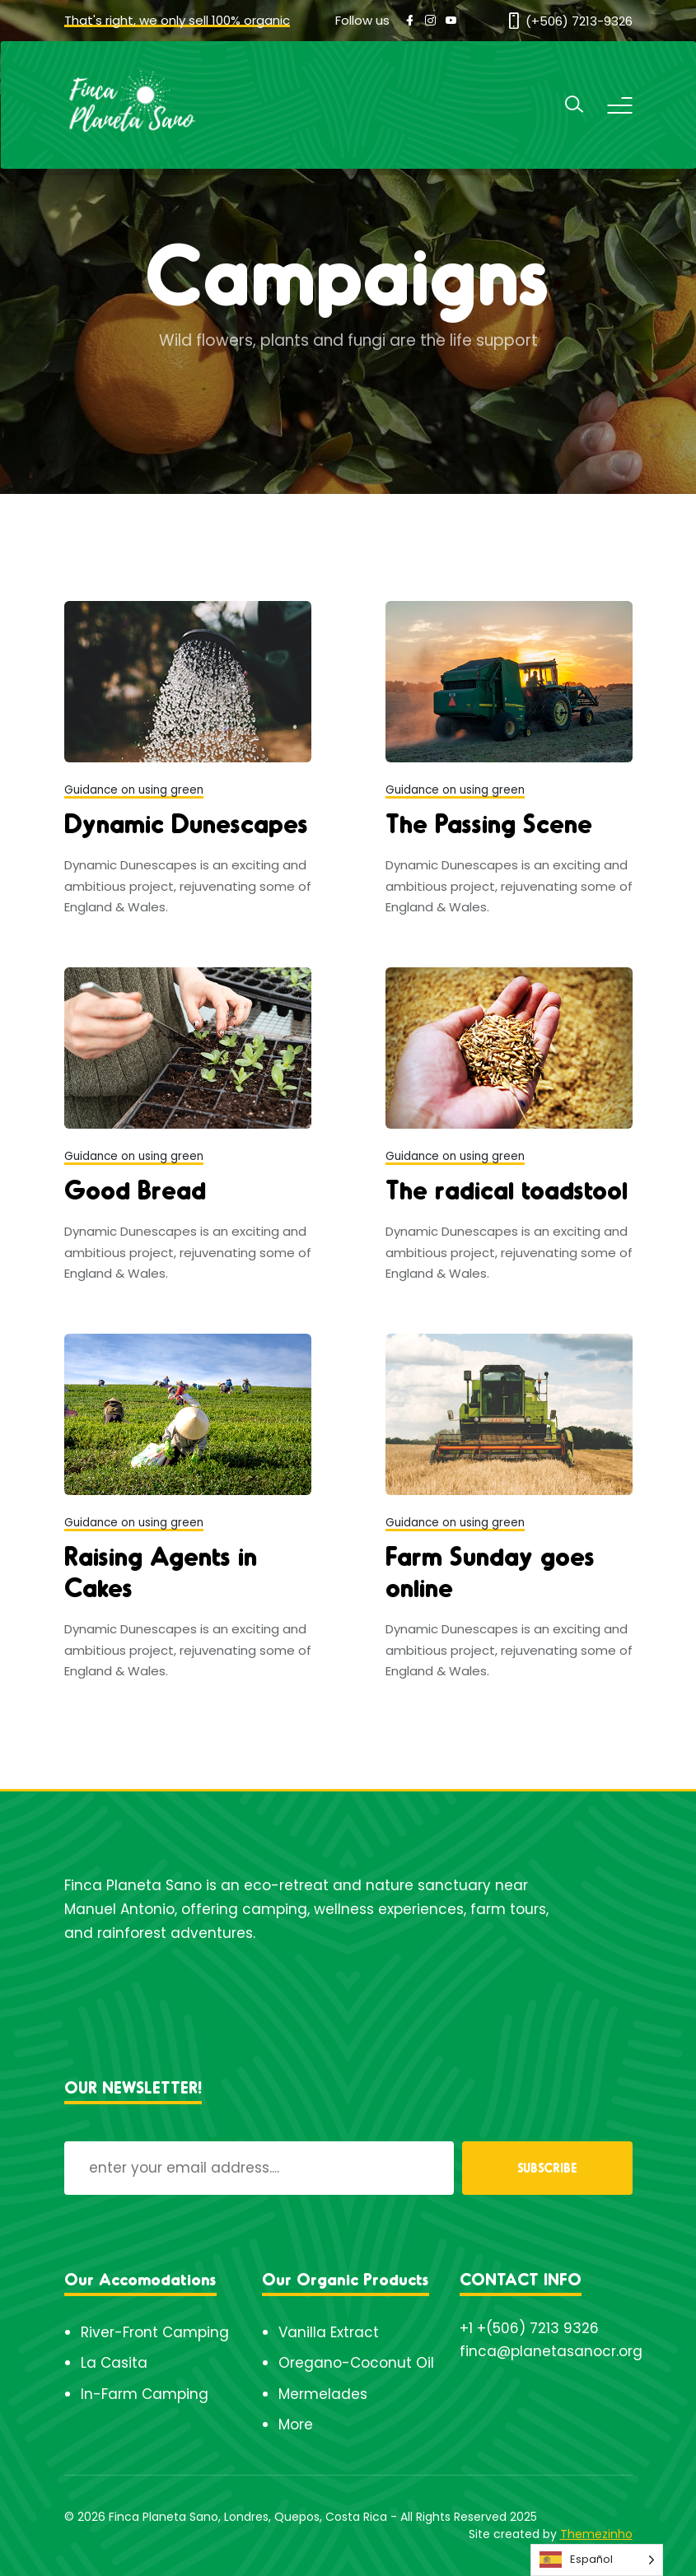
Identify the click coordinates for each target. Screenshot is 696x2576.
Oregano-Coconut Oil (356, 2363)
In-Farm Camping (144, 2394)
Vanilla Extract (328, 2332)
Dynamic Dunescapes (186, 822)
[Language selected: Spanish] (596, 2560)
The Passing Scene (488, 822)
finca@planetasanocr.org (551, 2351)
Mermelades (322, 2394)
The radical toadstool (506, 1188)
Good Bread (135, 1188)
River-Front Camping (155, 2332)
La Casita (114, 2363)
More (295, 2424)
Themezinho (596, 2534)
